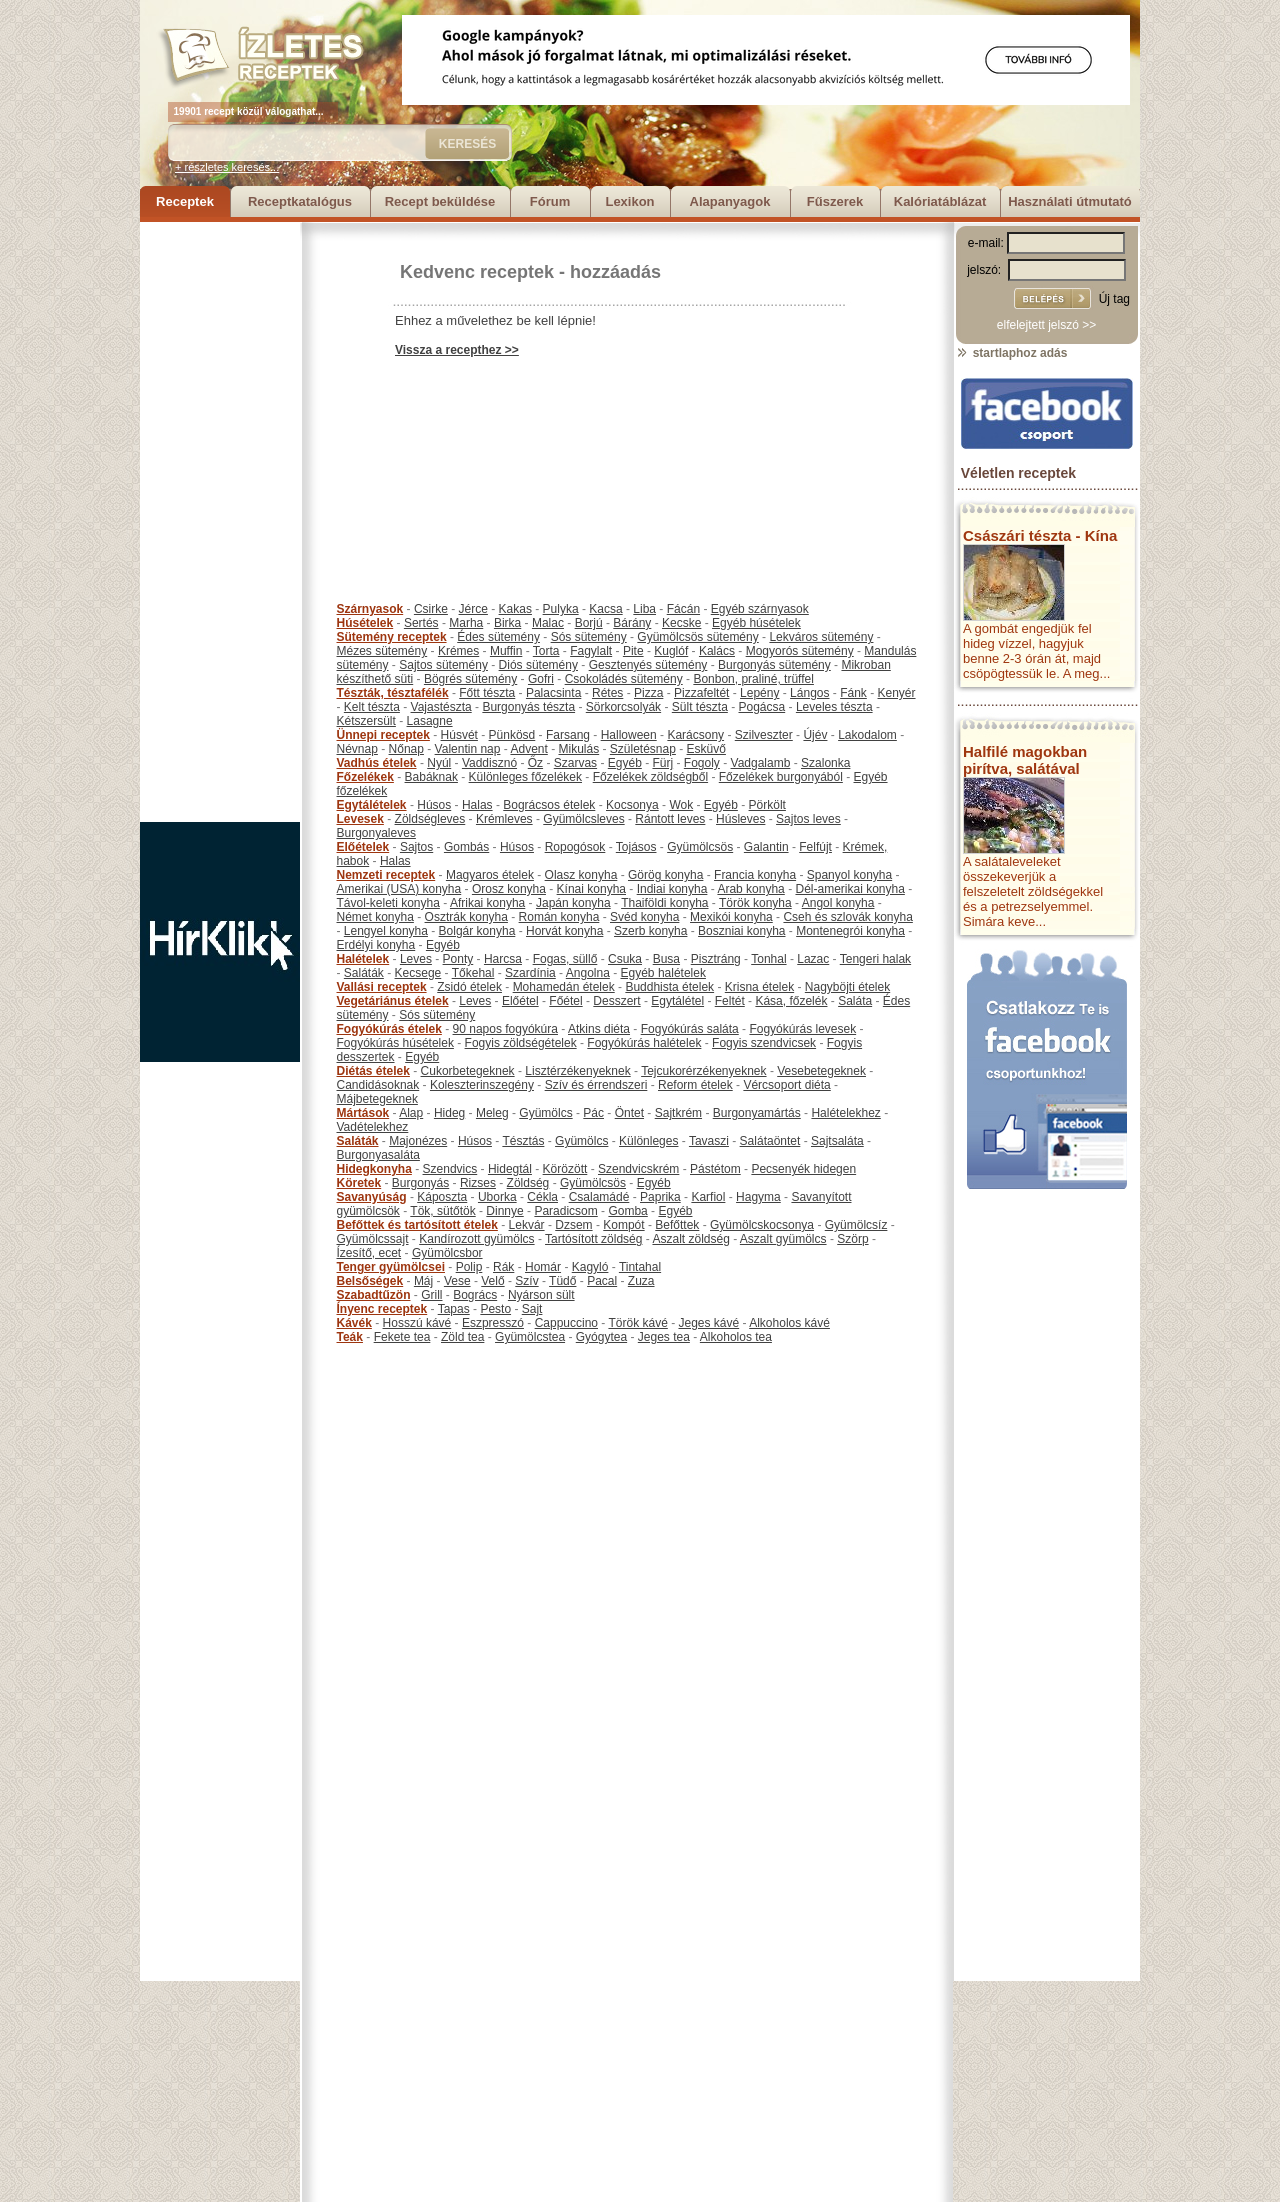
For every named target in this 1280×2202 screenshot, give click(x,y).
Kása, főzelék (791, 1001)
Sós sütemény (589, 637)
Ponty (458, 959)
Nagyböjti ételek (847, 987)
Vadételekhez (373, 1127)
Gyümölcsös (700, 847)
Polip (469, 1267)
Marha (466, 623)
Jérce (473, 609)
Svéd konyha (644, 917)
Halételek (363, 959)
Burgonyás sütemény (774, 665)
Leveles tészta (834, 707)
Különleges (648, 1141)
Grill (431, 1295)
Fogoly (702, 763)
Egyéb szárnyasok (760, 609)
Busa (666, 959)
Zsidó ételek (469, 987)
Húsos (434, 805)
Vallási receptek (382, 987)
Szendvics (450, 1169)
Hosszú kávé (417, 1323)
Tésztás (523, 1141)
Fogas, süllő (565, 959)
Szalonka (825, 763)
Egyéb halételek (663, 973)
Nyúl (439, 763)
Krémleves (504, 819)
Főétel (565, 1001)
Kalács (717, 651)
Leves (416, 959)
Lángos (809, 693)
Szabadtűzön (374, 1295)
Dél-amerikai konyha (849, 889)
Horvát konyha (564, 931)
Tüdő (562, 1281)
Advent (528, 749)
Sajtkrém (678, 1113)
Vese (457, 1281)
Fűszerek (835, 201)
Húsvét (459, 735)
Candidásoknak (378, 1085)
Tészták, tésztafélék (393, 693)
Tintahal (640, 1267)
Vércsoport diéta (786, 1085)
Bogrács (475, 1295)
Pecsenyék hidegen (803, 1169)
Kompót (623, 1225)
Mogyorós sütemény (800, 651)
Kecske (681, 623)
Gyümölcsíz (856, 1225)
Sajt (532, 1309)
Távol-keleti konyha (388, 903)
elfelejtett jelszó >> (1046, 325)
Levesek (360, 819)
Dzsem (573, 1225)
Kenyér (897, 693)
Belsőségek (370, 1281)
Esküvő (706, 749)
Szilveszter (764, 735)
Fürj (662, 763)
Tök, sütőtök (442, 1211)
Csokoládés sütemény (624, 679)
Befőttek (677, 1225)
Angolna (588, 973)
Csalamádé (599, 1197)
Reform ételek (695, 1085)
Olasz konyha (581, 875)
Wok (681, 805)
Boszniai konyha (741, 931)
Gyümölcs (545, 1113)
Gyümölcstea (530, 1337)
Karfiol (708, 1197)
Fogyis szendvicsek (764, 1043)
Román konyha (559, 917)
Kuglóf (671, 651)
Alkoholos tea (736, 1337)
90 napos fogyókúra (505, 1029)
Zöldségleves (430, 819)
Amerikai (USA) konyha (399, 889)
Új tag (1114, 299)
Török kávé (637, 1323)
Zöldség (528, 1183)
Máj (423, 1281)
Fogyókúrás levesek (802, 1029)
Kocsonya (632, 805)
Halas (477, 805)
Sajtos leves (808, 819)
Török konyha (755, 903)
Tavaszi (709, 1141)
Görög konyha (665, 875)
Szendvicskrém (638, 1169)
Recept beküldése (440, 201)
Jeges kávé (708, 1323)
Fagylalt (591, 651)
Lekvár (527, 1225)
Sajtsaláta (837, 1141)
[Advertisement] (220, 522)
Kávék (354, 1323)
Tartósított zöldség (593, 1239)
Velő (492, 1281)
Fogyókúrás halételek (644, 1043)
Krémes (458, 651)
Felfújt (815, 847)
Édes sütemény (498, 637)
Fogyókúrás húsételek (395, 1043)
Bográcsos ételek (549, 805)
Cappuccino (566, 1323)
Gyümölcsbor (447, 1253)
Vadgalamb (761, 763)
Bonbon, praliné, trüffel (753, 679)
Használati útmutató (1070, 201)
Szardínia (530, 973)
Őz (535, 763)
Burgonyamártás (757, 1113)
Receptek (185, 201)
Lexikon (629, 201)
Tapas (454, 1309)
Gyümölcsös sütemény (697, 637)
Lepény (759, 693)
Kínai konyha (591, 889)
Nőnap (406, 749)
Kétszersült (366, 721)
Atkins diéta (599, 1029)
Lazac (813, 959)
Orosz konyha (509, 889)
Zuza (641, 1281)
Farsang (568, 735)
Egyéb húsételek (756, 623)
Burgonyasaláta (378, 1155)
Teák (350, 1337)
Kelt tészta (372, 707)
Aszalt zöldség (690, 1239)
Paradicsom (565, 1211)
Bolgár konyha (477, 931)
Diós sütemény (538, 665)
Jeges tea (664, 1337)
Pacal (602, 1281)
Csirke (431, 609)
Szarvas (575, 763)
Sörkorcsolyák (623, 707)
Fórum (550, 201)
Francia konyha (755, 875)
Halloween (629, 735)
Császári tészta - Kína (1040, 535)
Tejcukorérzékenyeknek (703, 1071)
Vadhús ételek (377, 763)
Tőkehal (473, 973)
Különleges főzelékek (525, 777)
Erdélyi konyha (376, 945)
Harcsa (503, 959)
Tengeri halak (875, 959)
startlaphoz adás (1011, 353)
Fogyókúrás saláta (690, 1029)
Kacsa (605, 609)
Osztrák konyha (466, 917)
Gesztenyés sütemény (648, 665)
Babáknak (431, 777)
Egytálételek (372, 805)
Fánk (853, 693)
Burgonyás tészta (528, 707)
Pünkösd (512, 735)
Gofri (541, 679)
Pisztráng (716, 959)
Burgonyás (420, 1183)
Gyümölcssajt (373, 1239)
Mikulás (578, 749)
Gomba (627, 1211)
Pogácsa (762, 707)
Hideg (449, 1113)
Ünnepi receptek (383, 735)
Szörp (852, 1239)
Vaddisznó (489, 763)
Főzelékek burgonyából (781, 777)
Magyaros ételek (490, 875)
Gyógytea (601, 1337)
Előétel (520, 1001)
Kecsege (418, 973)
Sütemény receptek (392, 637)
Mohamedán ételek (564, 987)
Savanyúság (372, 1197)
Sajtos (416, 847)
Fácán (683, 609)
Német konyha (375, 917)
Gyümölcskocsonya (762, 1225)
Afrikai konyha (487, 903)
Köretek (359, 1183)
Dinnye (504, 1211)
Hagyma (758, 1197)
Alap (411, 1113)
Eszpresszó (493, 1323)
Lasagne (430, 721)
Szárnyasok (370, 609)
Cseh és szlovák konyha (847, 917)
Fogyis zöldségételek (521, 1043)
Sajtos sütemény (443, 665)
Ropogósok (575, 847)
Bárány (632, 623)
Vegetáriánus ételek (393, 1001)
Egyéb (625, 763)
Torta (546, 651)
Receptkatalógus (300, 201)
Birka (507, 623)
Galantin (766, 847)
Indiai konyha (672, 889)
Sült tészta (700, 707)
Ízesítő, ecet (369, 1253)
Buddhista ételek (669, 987)
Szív (526, 1281)
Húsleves (740, 819)
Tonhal (768, 959)
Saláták (364, 973)
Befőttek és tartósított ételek (417, 1225)
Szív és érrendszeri (596, 1085)
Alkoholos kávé (789, 1323)
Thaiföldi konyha (664, 903)
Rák (503, 1267)
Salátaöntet (770, 1141)
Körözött (565, 1169)
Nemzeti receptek (386, 875)
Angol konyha (838, 903)
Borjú (589, 623)
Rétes (607, 693)
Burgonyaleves (376, 833)
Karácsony (695, 735)
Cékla (542, 1197)
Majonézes (418, 1141)
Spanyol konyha (849, 875)
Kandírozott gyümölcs (476, 1239)
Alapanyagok (730, 201)
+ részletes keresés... (227, 167)
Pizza (648, 693)
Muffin (506, 651)
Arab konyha (750, 889)
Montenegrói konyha (850, 931)
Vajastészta (441, 707)
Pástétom (715, 1169)
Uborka (497, 1197)
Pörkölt (767, 805)
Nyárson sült (541, 1295)
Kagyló (590, 1267)
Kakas (515, 609)
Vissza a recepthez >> (457, 350)
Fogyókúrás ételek (389, 1029)
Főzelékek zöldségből (650, 777)
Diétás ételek (373, 1071)
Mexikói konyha (731, 917)
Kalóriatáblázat (940, 201)
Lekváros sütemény (821, 637)
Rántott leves (670, 819)
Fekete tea (402, 1337)
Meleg (492, 1113)
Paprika (660, 1197)
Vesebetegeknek (821, 1071)
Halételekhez (845, 1113)
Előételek (363, 847)
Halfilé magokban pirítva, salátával (1025, 760)
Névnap (357, 749)
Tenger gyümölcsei (391, 1267)
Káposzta (442, 1197)
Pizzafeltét (701, 693)
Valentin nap (468, 749)
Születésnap (643, 749)
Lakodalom (867, 735)
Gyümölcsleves (583, 819)
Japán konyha (573, 903)
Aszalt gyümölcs (783, 1239)
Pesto (495, 1309)
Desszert (616, 1001)
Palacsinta (553, 693)
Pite (633, 651)
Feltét (730, 1001)
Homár (543, 1267)
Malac (548, 623)
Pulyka (561, 609)
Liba (644, 609)
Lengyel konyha (386, 931)
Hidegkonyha (374, 1169)
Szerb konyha (650, 931)
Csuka (625, 959)
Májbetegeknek (377, 1099)
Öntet (629, 1113)
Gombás (466, 847)
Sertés (421, 623)
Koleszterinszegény (482, 1085)
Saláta (855, 1001)
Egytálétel (677, 1001)
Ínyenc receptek (382, 1309)
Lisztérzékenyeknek (577, 1071)
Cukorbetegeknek (468, 1071)
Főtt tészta (487, 693)
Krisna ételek (759, 987)
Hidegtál (510, 1169)
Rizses (478, 1183)
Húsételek (365, 623)
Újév (815, 735)
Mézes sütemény (382, 651)
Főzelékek (365, 777)
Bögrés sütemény (470, 679)
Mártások (363, 1113)
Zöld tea (462, 1337)
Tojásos (636, 847)
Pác (593, 1113)
